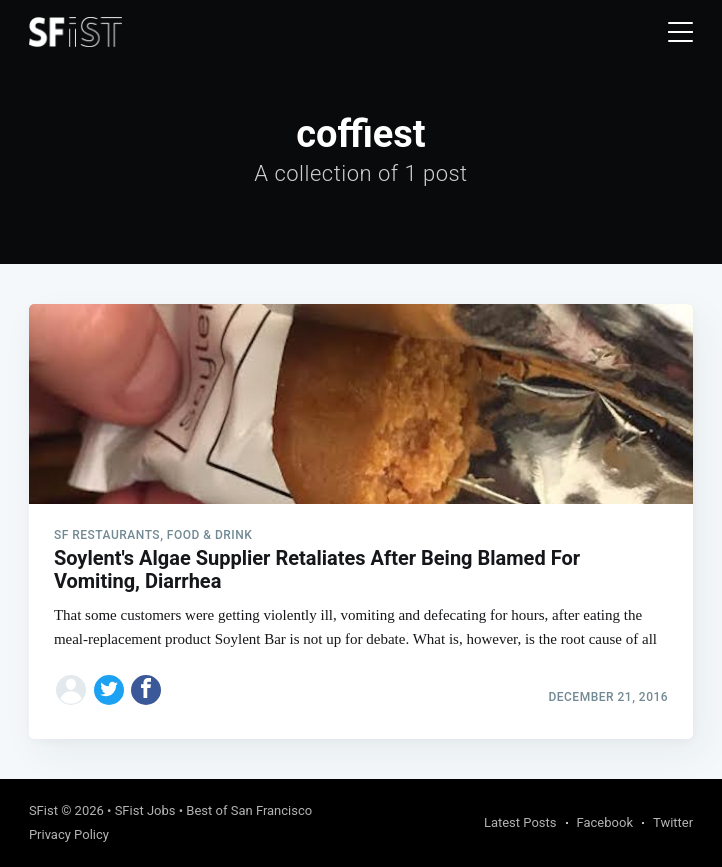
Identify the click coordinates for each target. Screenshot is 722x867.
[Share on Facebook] (146, 690)
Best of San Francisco (249, 810)
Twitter (673, 822)
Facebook (605, 822)
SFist (43, 810)
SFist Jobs (145, 810)
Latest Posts (520, 822)
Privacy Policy (69, 834)
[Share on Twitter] (109, 690)
